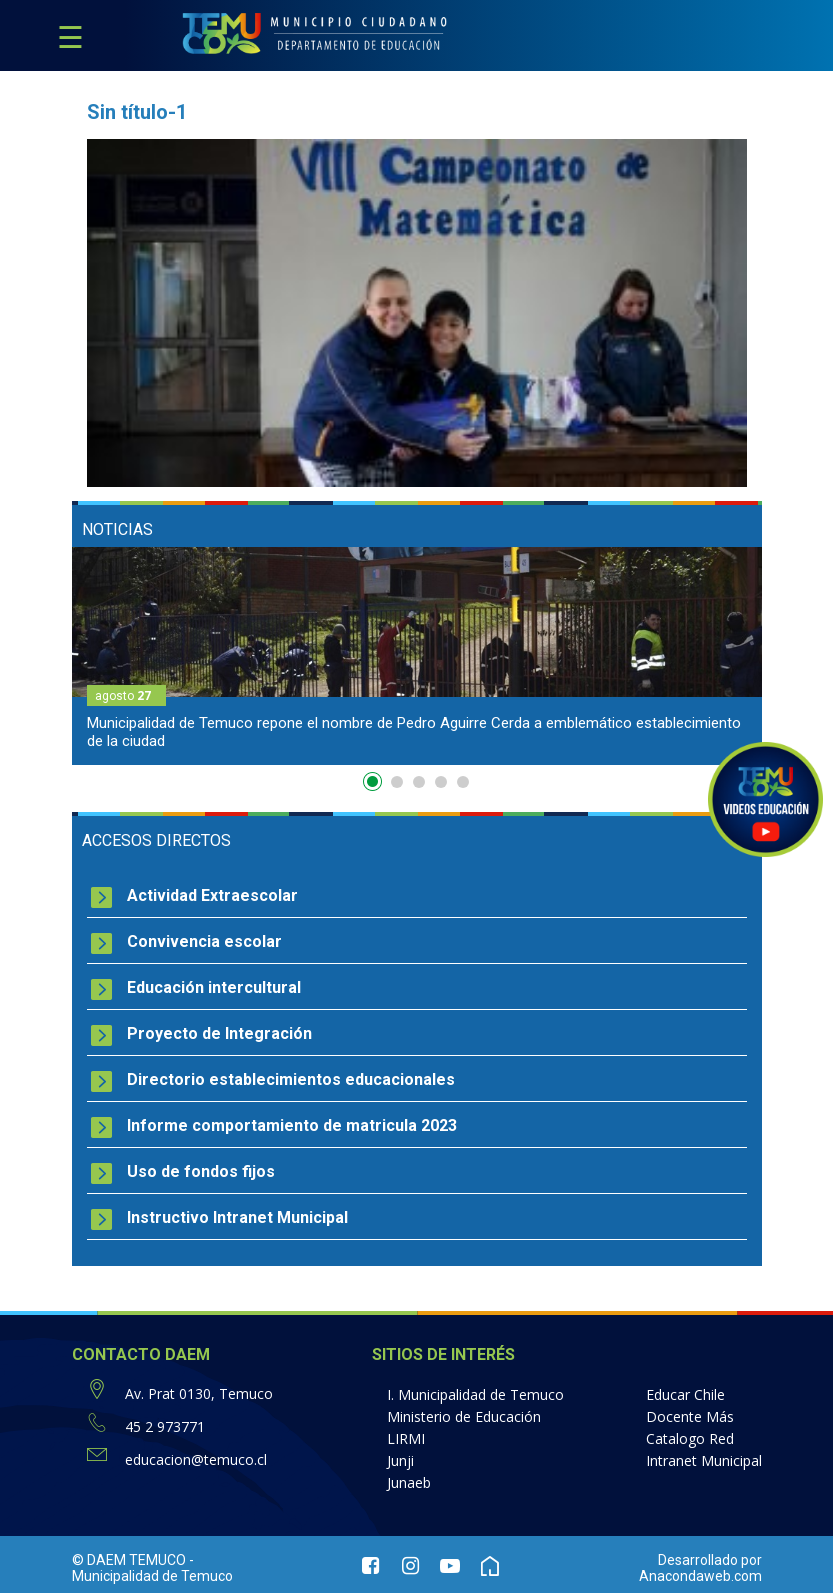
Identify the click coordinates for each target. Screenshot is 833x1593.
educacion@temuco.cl (196, 1459)
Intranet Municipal (704, 1460)
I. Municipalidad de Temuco (475, 1394)
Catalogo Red (690, 1438)
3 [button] (419, 782)
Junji (400, 1460)
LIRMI (406, 1438)
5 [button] (463, 782)
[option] (417, 656)
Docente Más (690, 1416)
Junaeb (409, 1482)
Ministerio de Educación (464, 1416)
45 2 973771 (165, 1426)
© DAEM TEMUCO (129, 1560)
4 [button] (441, 782)
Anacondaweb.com (700, 1576)
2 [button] (397, 782)
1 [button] (375, 786)
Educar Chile (685, 1394)
